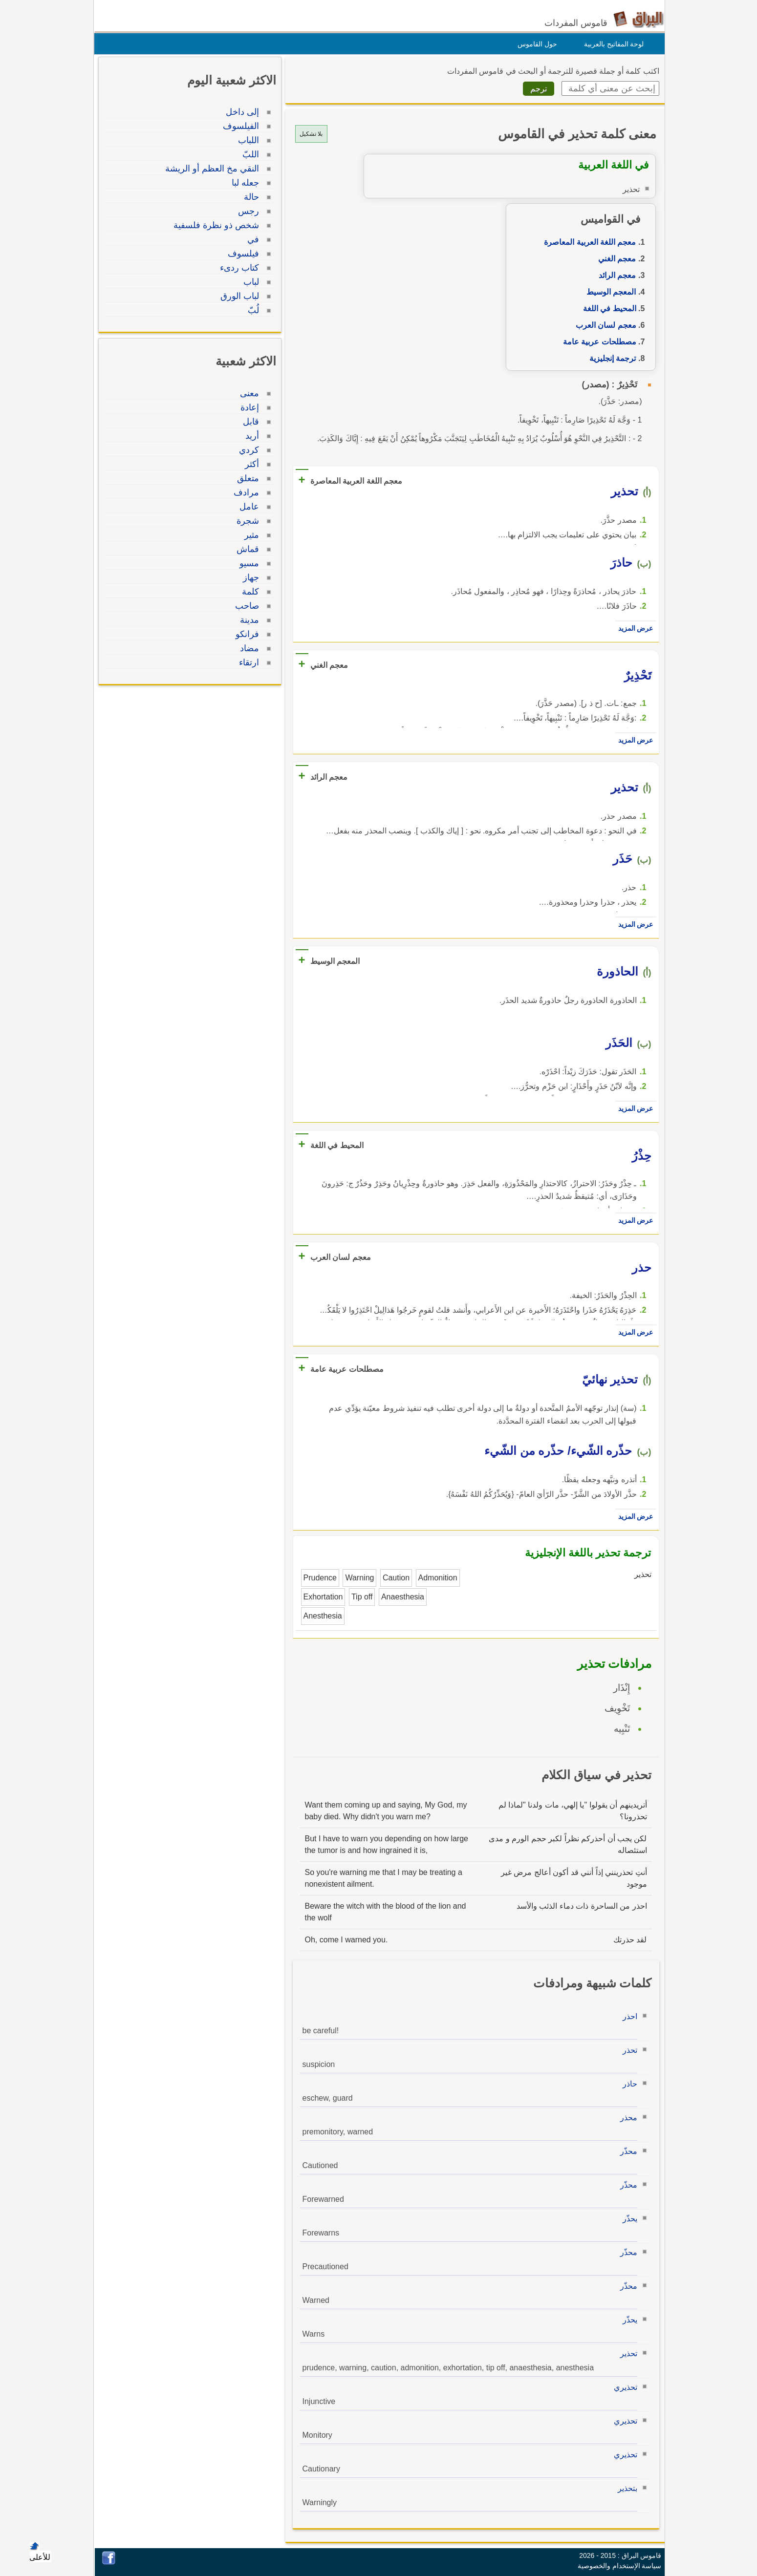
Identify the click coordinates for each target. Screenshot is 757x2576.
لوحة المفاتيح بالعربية (612, 44)
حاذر (627, 2084)
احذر (627, 2016)
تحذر (627, 2050)
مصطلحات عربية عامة (597, 342)
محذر (626, 2117)
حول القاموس (535, 44)
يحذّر (627, 2218)
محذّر (626, 2151)
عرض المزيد (633, 628)
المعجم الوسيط (608, 292)
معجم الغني (614, 259)
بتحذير (625, 2488)
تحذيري (623, 2387)
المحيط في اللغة (607, 308)
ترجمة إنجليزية (610, 358)
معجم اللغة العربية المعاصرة (587, 242)
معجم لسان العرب (603, 325)
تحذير (626, 2353)
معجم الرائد (614, 275)
